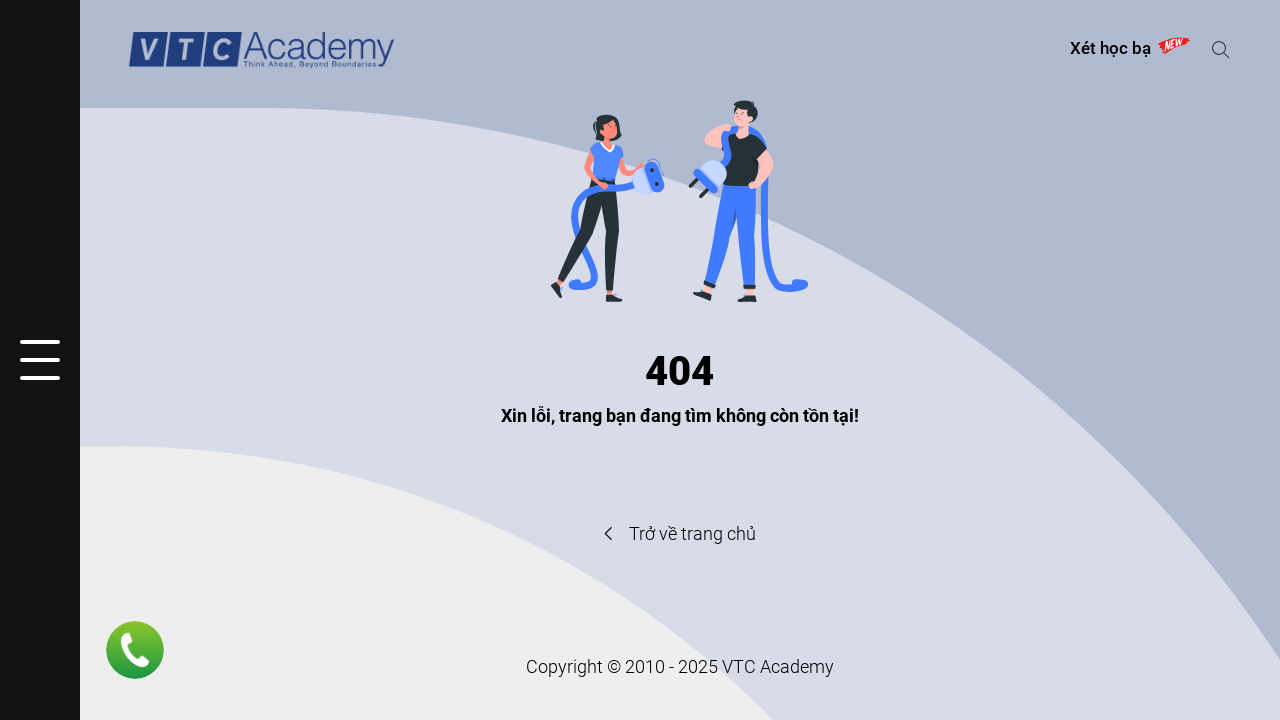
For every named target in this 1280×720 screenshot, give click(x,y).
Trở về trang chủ (680, 533)
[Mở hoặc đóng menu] (40, 360)
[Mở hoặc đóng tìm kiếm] (1220, 49)
